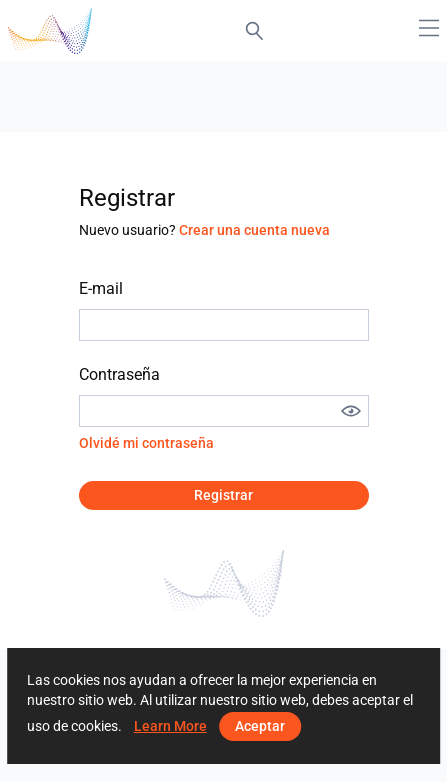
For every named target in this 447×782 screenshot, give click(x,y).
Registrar (223, 495)
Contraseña (119, 374)
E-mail (101, 288)
